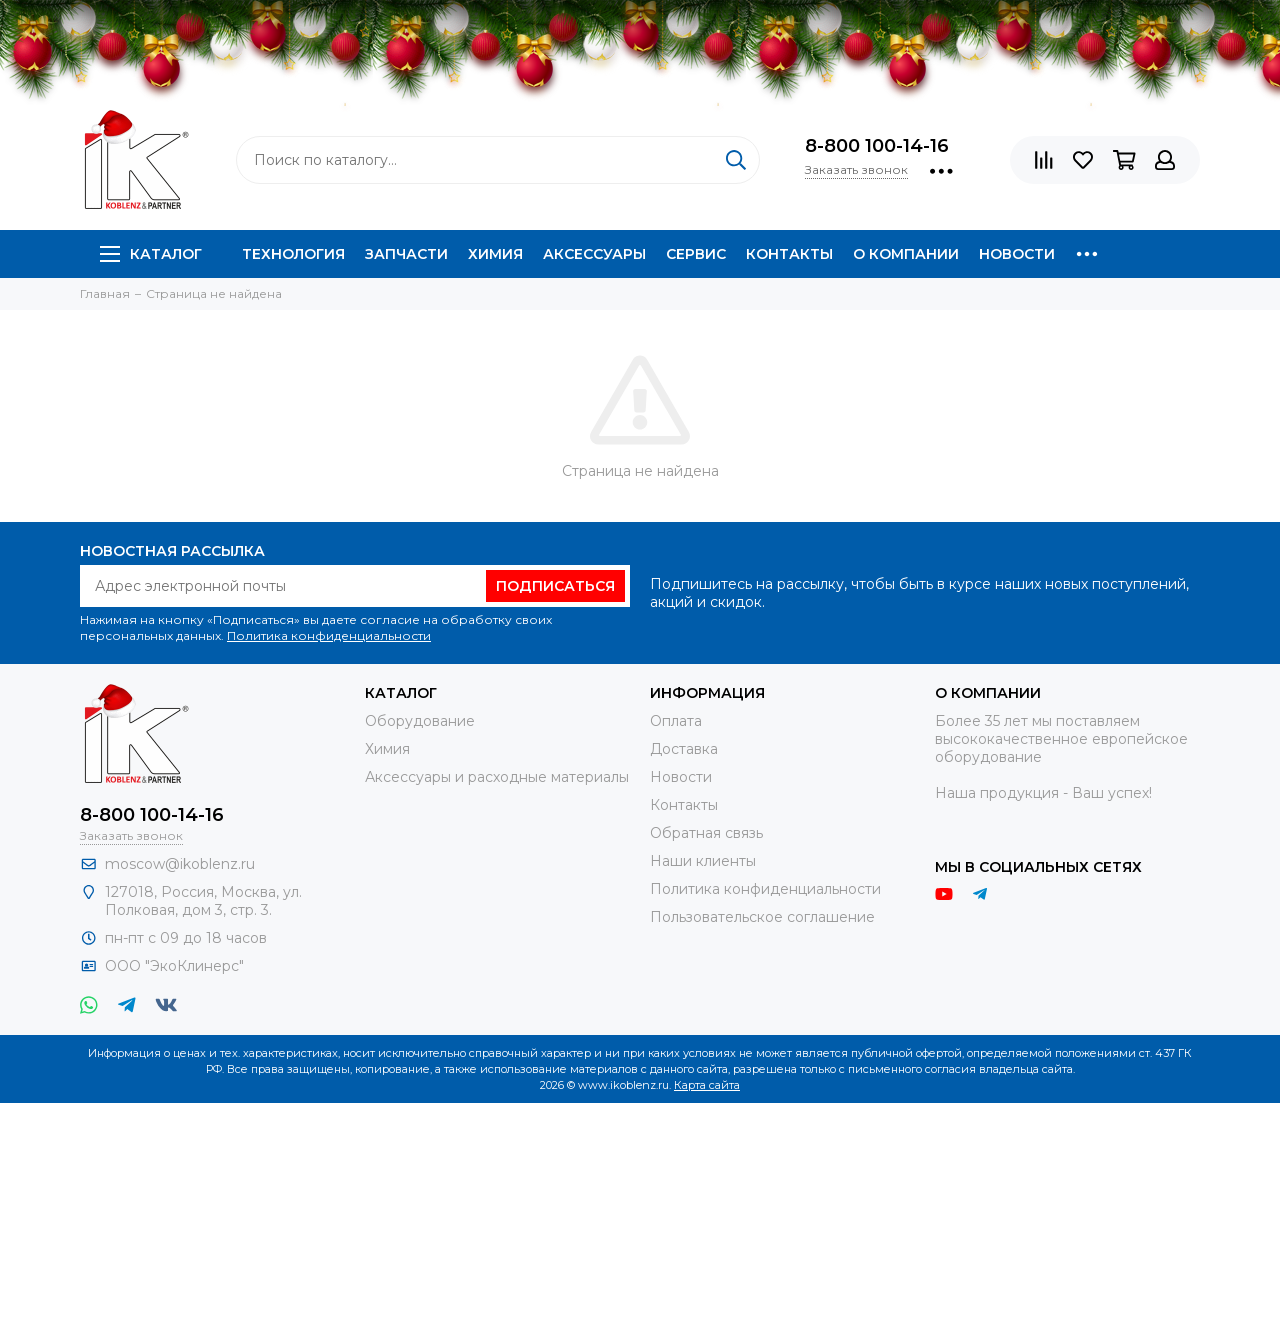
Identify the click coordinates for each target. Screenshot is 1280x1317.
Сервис (696, 254)
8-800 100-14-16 (877, 146)
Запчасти (406, 254)
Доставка (684, 749)
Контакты (789, 254)
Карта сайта (707, 1085)
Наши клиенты (703, 861)
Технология (293, 254)
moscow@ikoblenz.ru (180, 864)
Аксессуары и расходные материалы (497, 777)
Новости (1017, 254)
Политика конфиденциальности (329, 635)
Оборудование (420, 721)
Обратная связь (706, 833)
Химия (495, 254)
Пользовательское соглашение (762, 917)
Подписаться (555, 586)
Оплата (676, 721)
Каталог (151, 254)
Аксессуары (594, 254)
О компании (906, 254)
